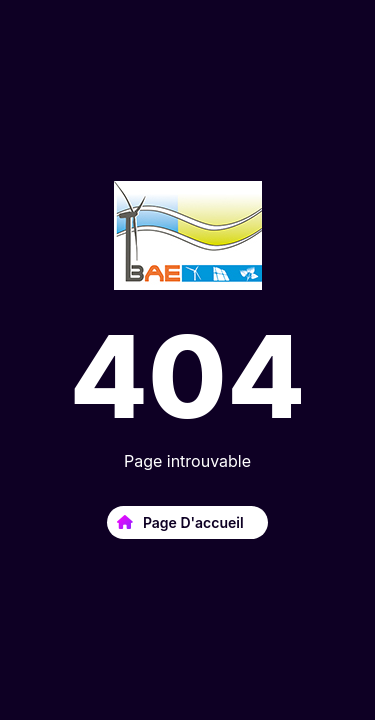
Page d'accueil (191, 522)
